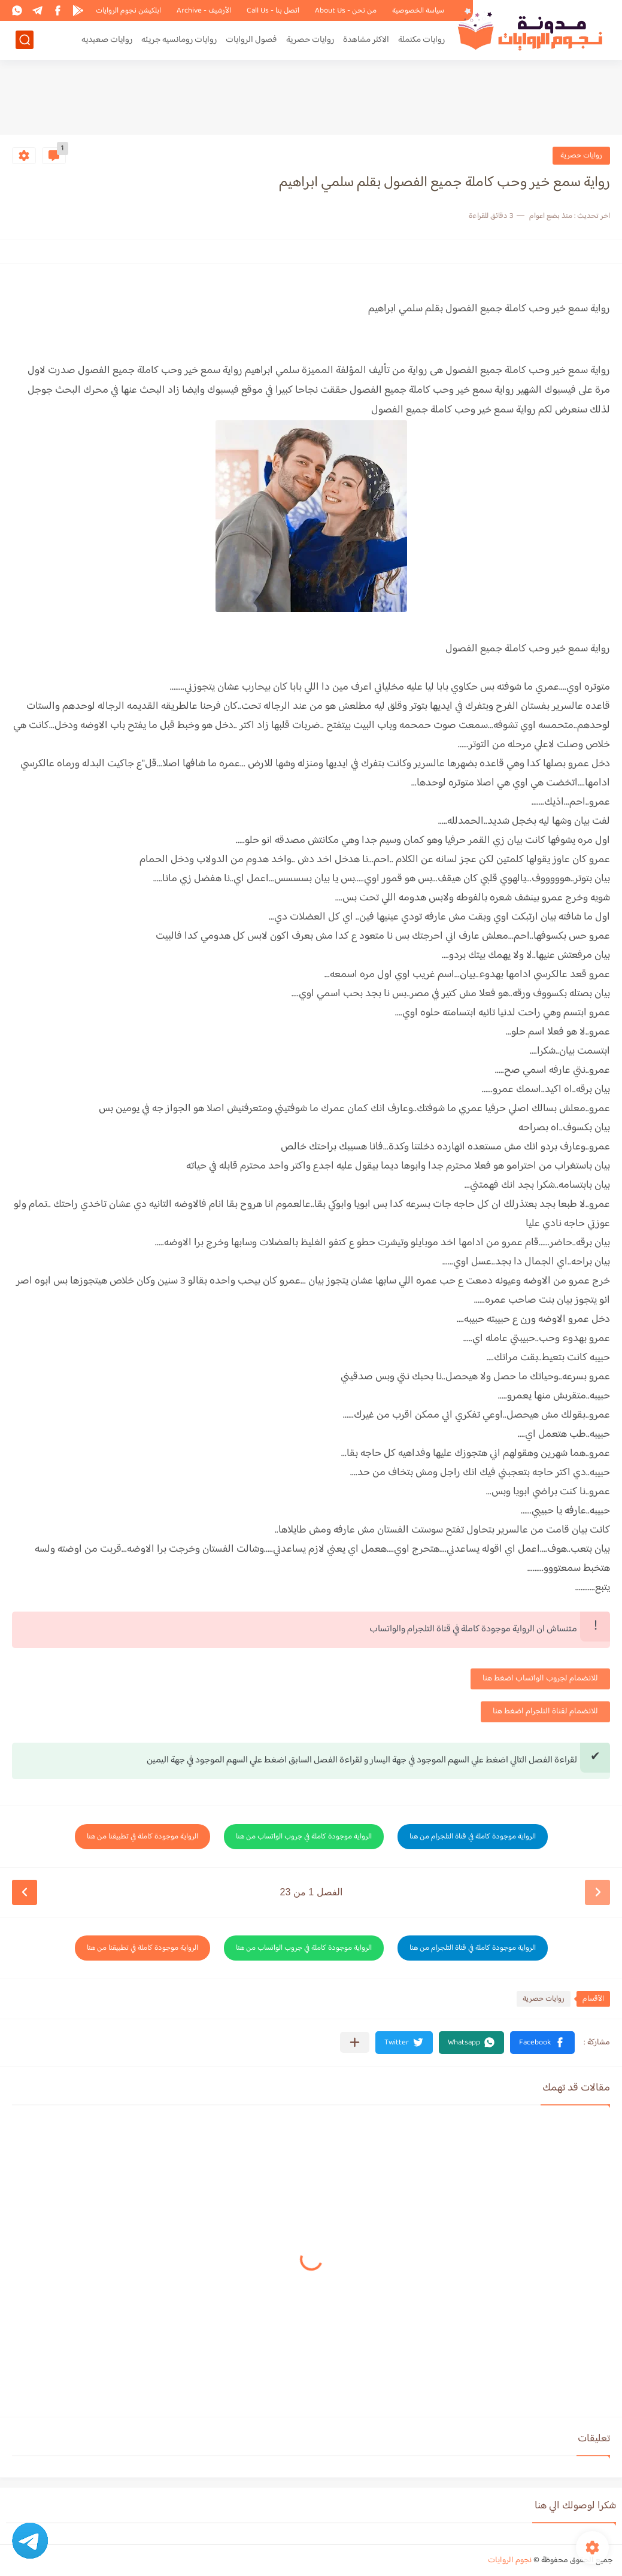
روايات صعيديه (106, 39)
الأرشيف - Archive (204, 10)
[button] (542, 2042)
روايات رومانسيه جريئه (179, 39)
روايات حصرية (310, 39)
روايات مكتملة (421, 39)
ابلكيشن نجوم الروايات (128, 10)
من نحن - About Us (346, 10)
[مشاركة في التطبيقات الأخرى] (354, 2042)
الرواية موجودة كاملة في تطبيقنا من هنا (142, 1836)
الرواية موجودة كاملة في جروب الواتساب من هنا (304, 1836)
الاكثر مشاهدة (366, 39)
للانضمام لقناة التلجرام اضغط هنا (545, 1711)
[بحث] (25, 40)
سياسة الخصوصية (418, 10)
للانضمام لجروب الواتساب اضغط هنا (540, 1678)
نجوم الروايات (510, 2560)
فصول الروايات (251, 39)
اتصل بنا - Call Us (273, 10)
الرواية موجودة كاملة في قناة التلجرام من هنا (472, 1836)
